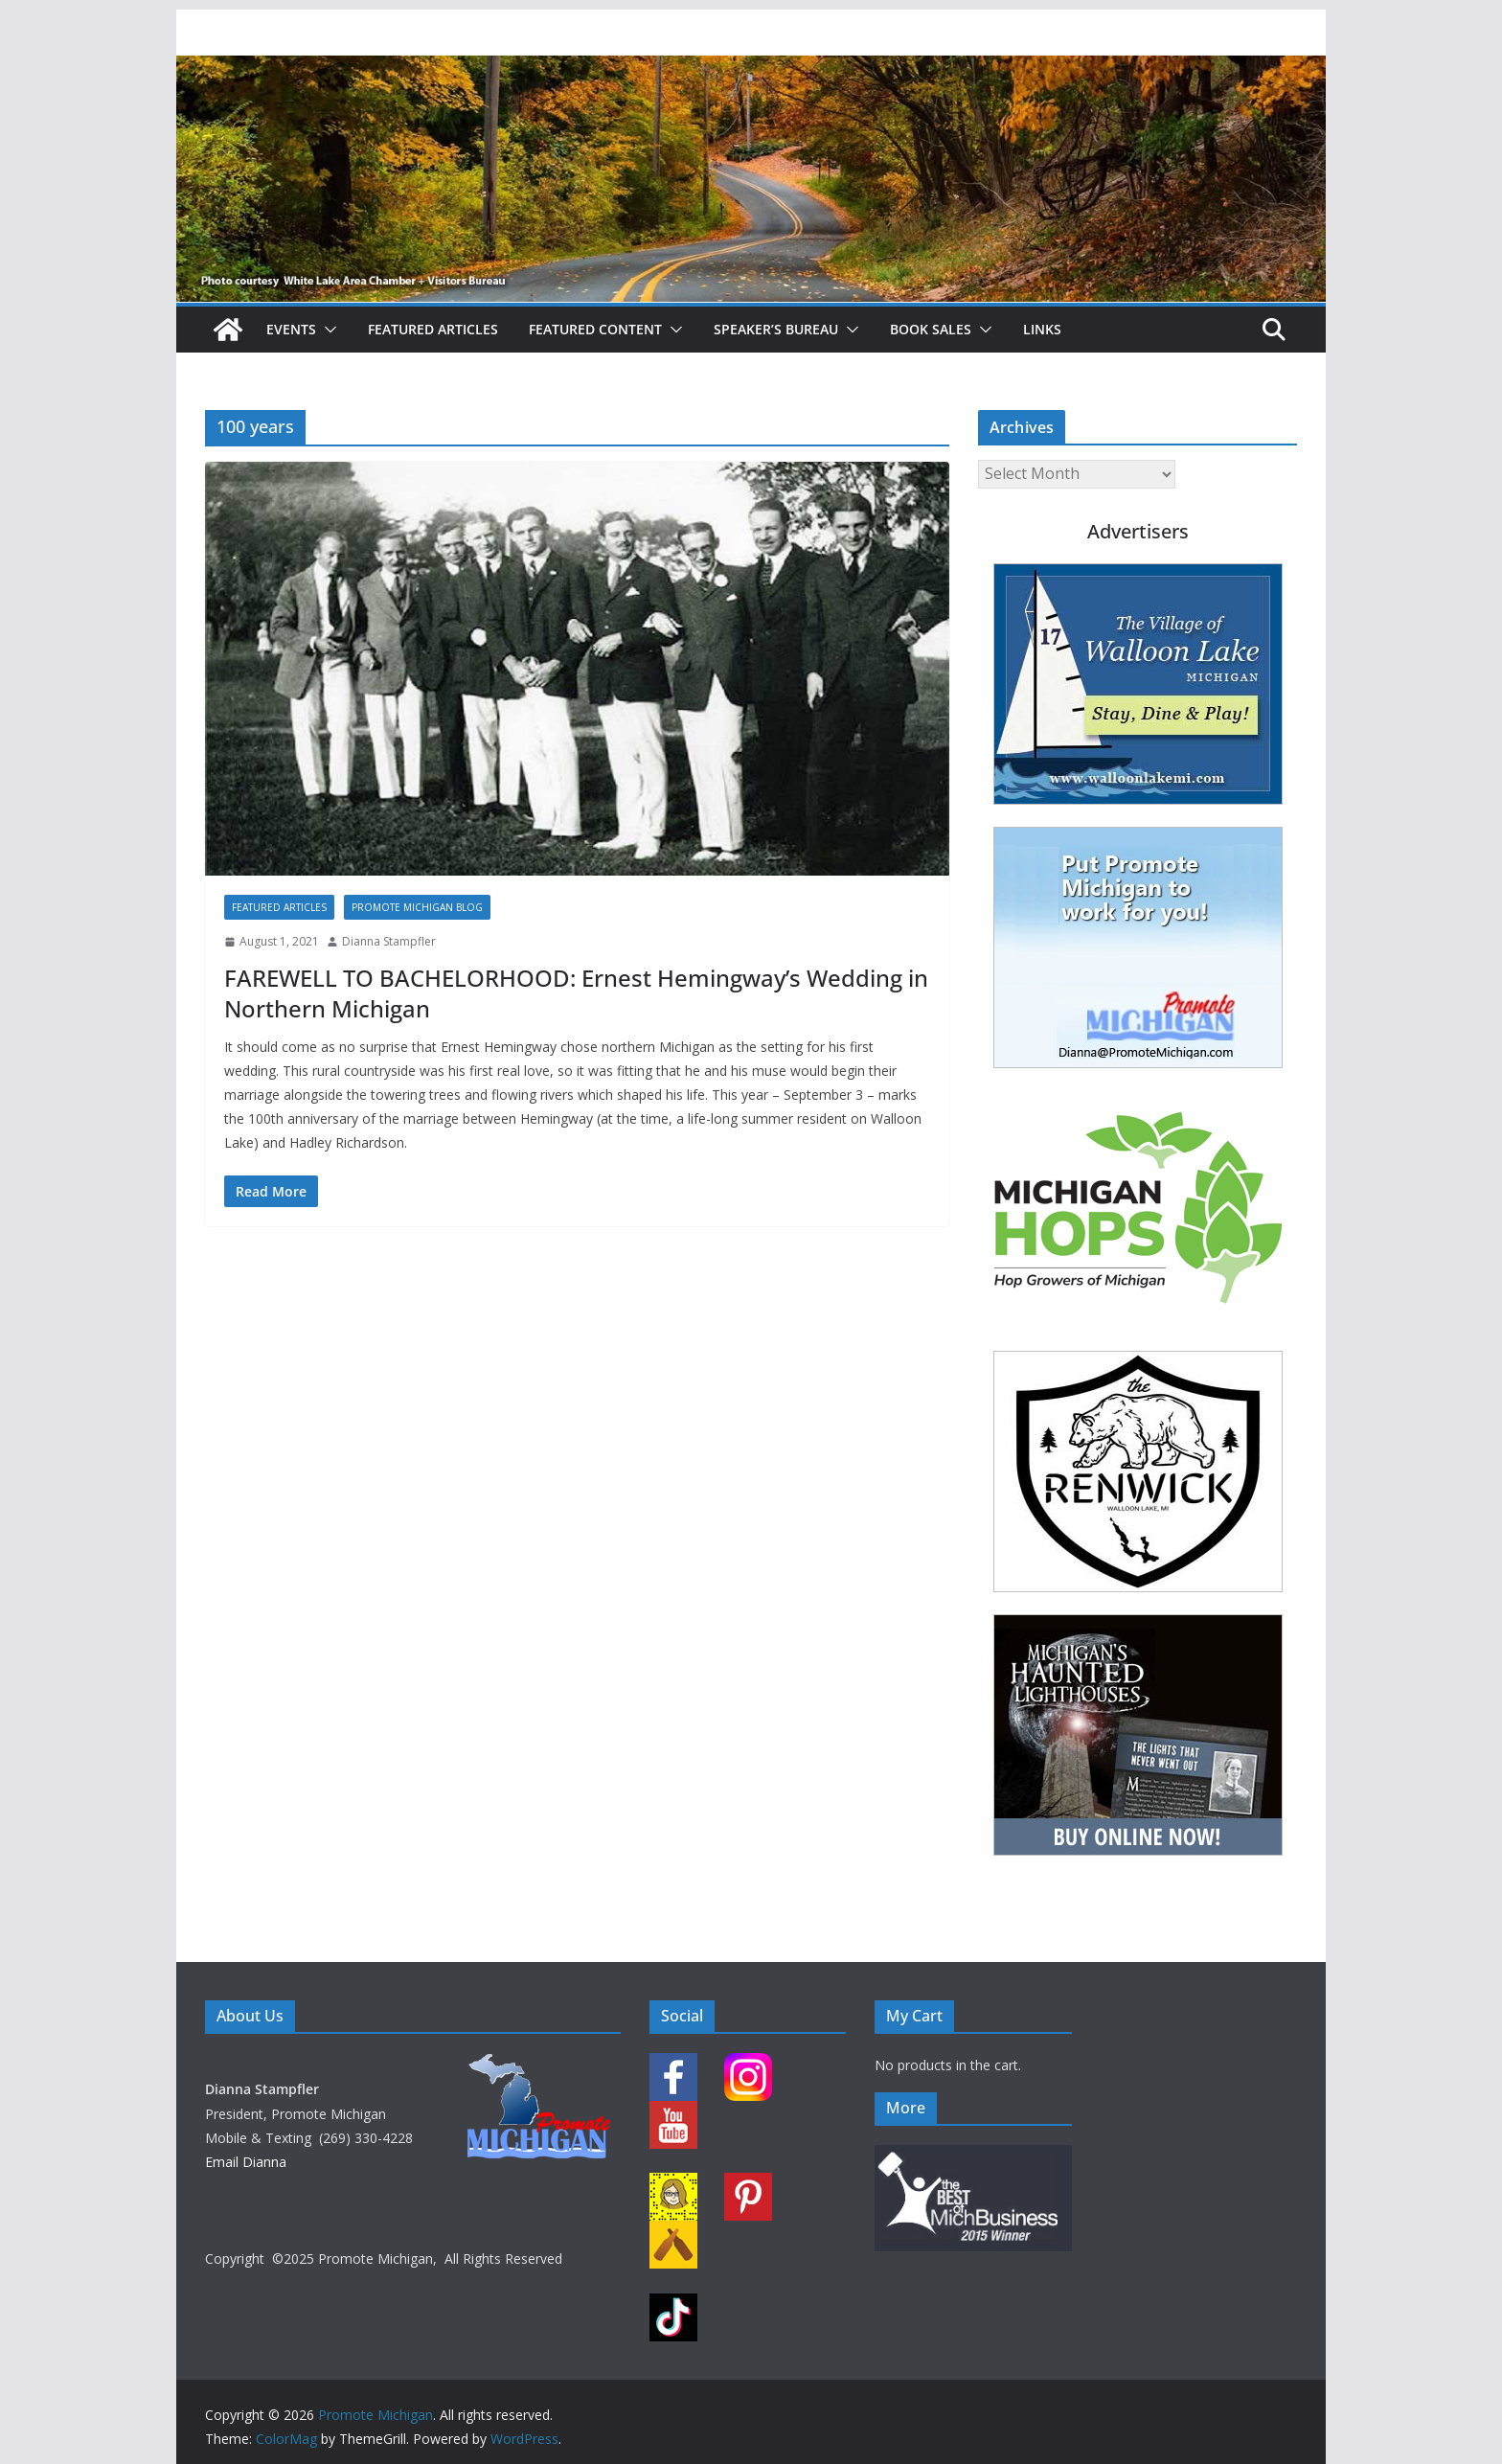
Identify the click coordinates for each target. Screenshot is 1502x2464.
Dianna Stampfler (389, 941)
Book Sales (930, 329)
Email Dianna (245, 2162)
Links (1042, 329)
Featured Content (595, 329)
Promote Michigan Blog (417, 907)
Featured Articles (433, 329)
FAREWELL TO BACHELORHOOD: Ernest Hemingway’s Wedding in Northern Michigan (576, 992)
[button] (326, 329)
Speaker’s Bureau (776, 329)
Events (291, 329)
